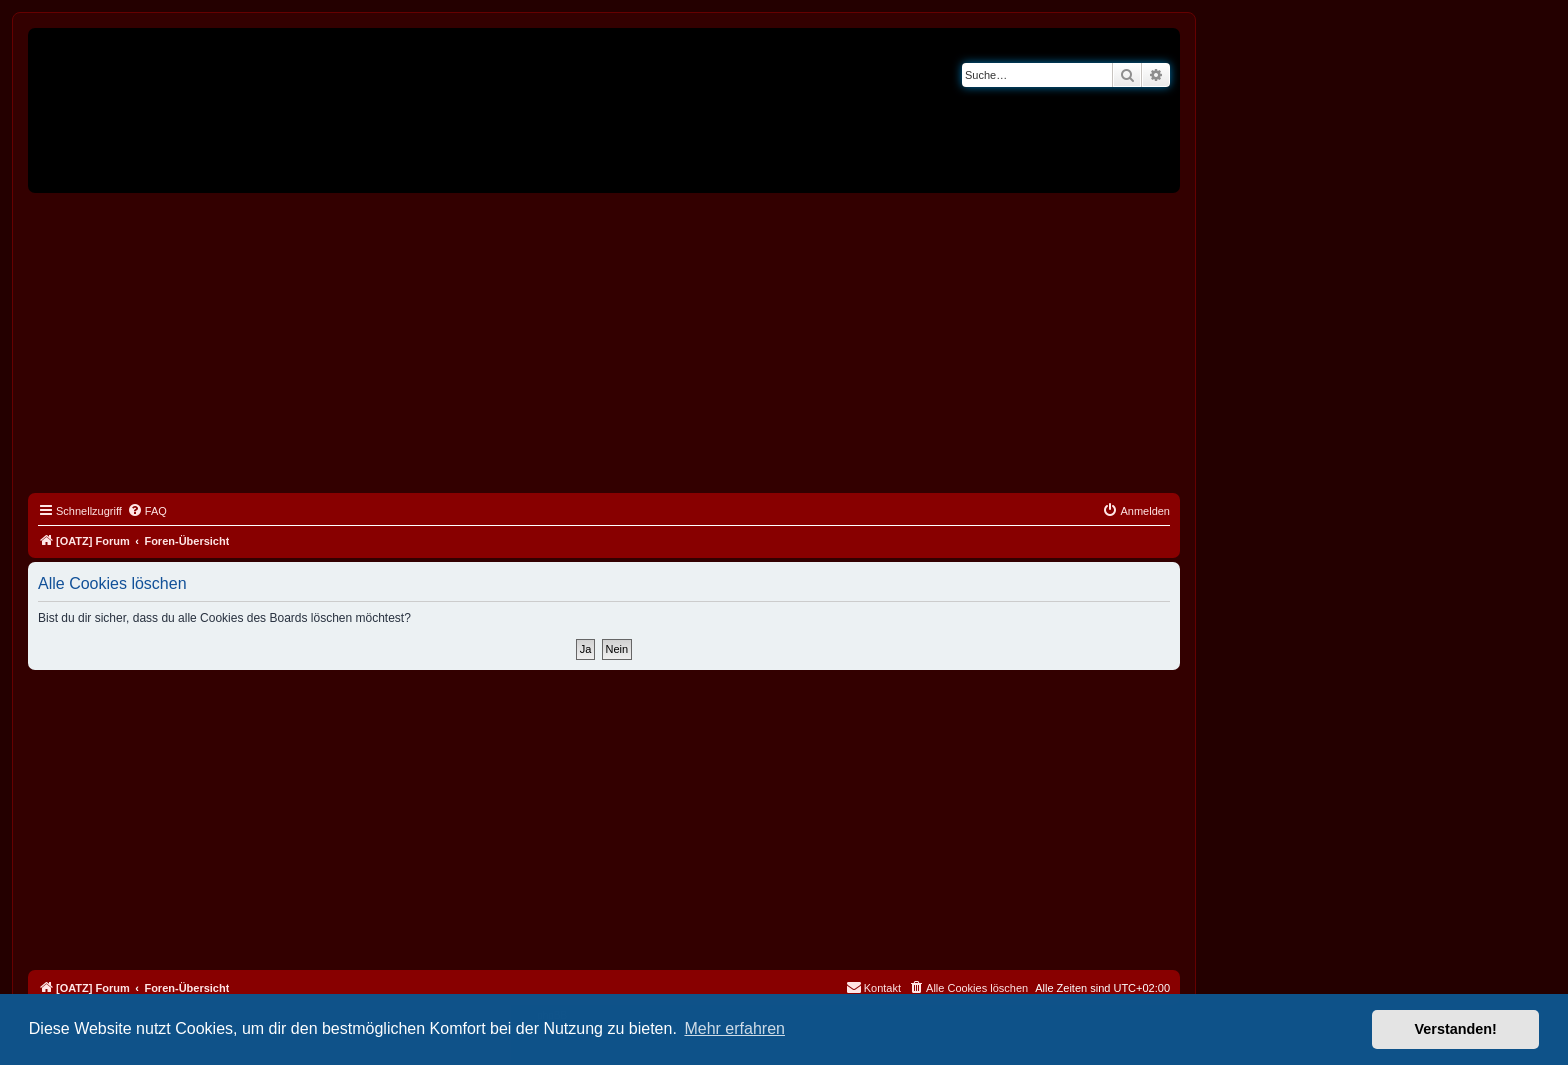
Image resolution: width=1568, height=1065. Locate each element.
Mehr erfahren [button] (734, 1028)
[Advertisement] (604, 343)
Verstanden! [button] (1456, 1029)
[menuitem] (147, 511)
